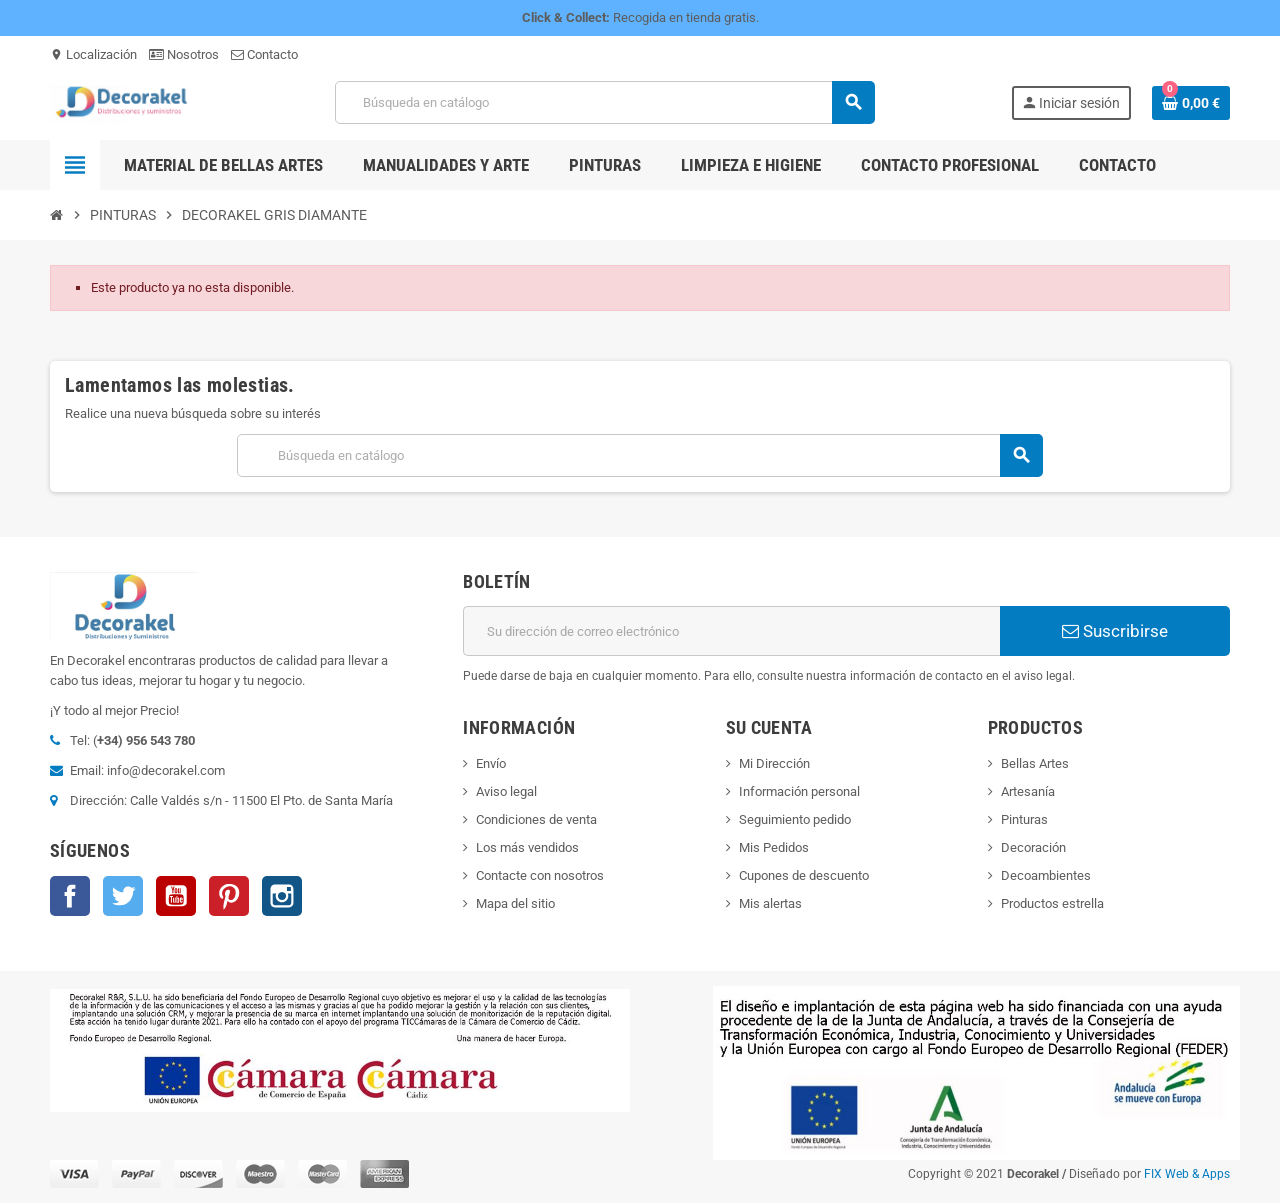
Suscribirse (1115, 631)
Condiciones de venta (536, 819)
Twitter (123, 896)
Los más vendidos (527, 847)
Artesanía (1028, 791)
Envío (491, 763)
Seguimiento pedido (795, 819)
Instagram (282, 896)
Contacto (264, 54)
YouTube (176, 896)
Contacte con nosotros (540, 875)
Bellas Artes (1035, 763)
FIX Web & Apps (1187, 1174)
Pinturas (1024, 819)
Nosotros (184, 54)
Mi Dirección (774, 763)
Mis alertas (770, 903)
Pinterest (229, 896)
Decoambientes (1046, 875)
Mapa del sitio (515, 903)
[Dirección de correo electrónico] (731, 631)
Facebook (70, 896)
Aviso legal (506, 791)
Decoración (1033, 847)
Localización (93, 54)
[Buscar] (604, 102)
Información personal (799, 791)
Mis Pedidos (774, 847)
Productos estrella (1052, 903)
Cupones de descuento (804, 875)
